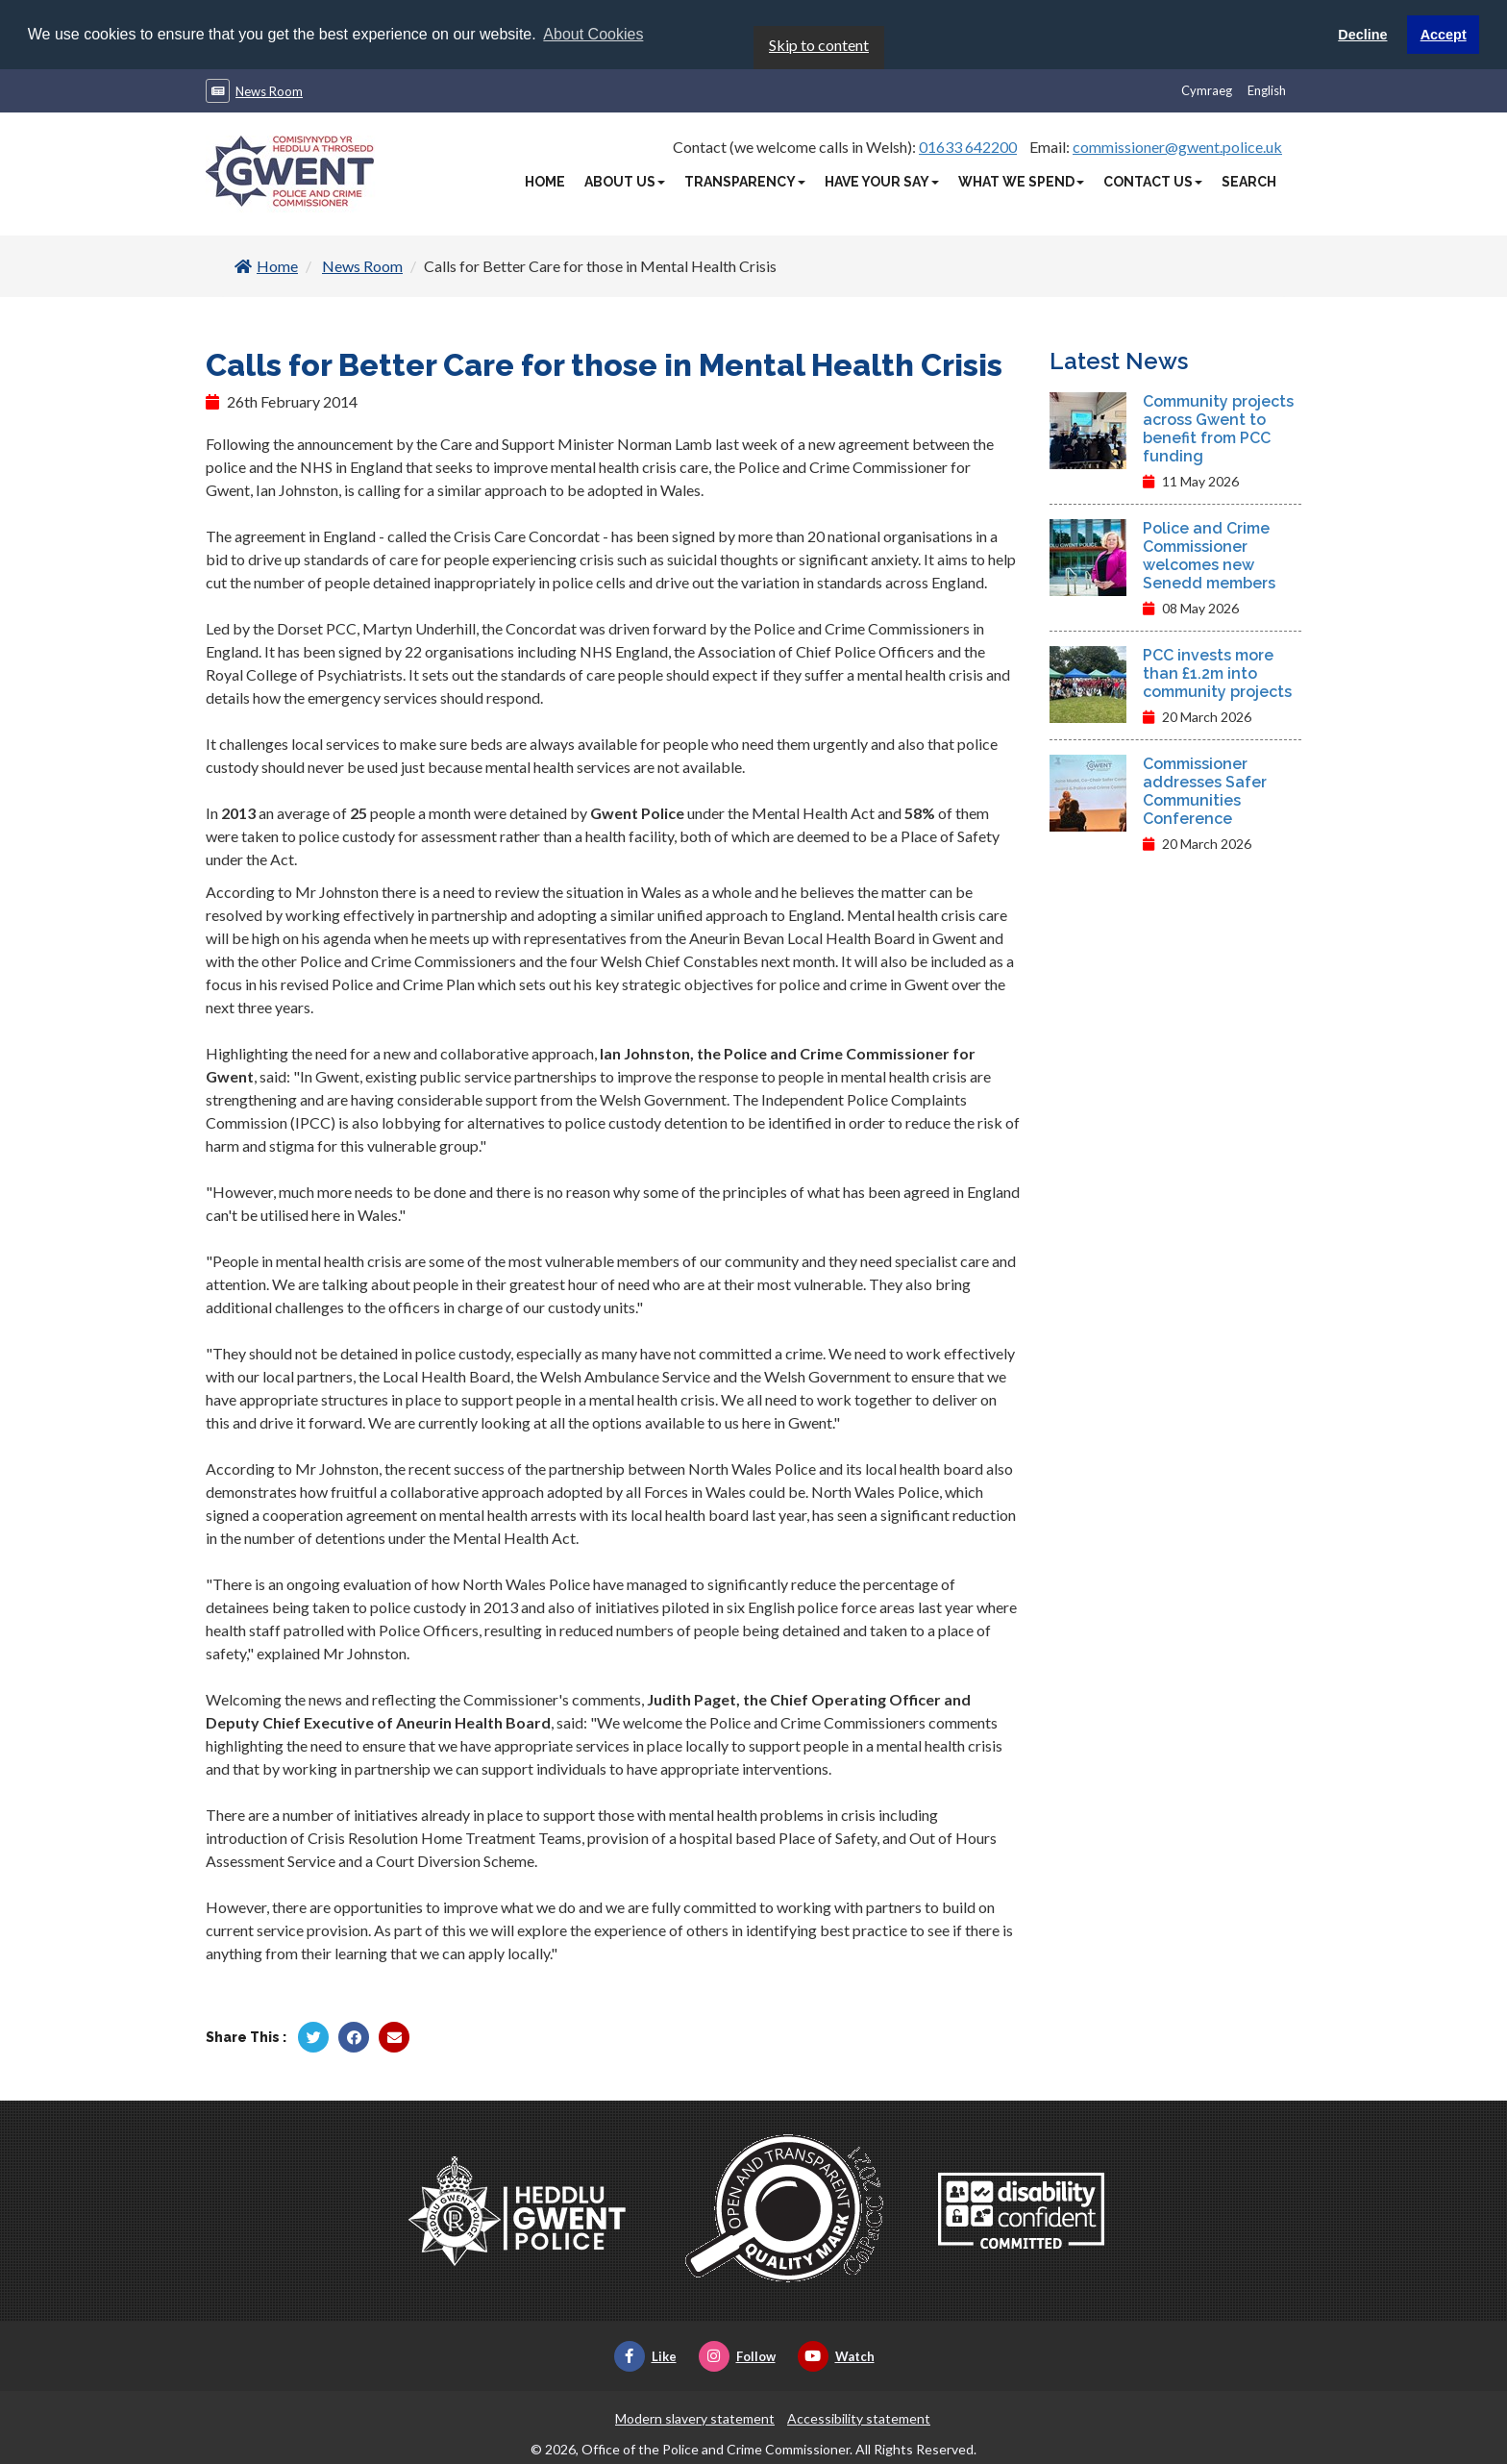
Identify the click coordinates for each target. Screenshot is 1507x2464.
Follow (737, 2355)
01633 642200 (968, 146)
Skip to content (819, 44)
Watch (836, 2355)
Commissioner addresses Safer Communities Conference (1205, 790)
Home (545, 180)
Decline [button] (1362, 34)
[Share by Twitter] (313, 2036)
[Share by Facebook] (353, 2036)
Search (1249, 180)
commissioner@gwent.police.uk (1177, 146)
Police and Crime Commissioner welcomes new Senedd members (1209, 554)
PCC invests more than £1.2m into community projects (1217, 672)
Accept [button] (1444, 34)
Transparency (744, 180)
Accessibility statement (858, 2417)
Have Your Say (882, 180)
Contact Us (1152, 180)
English (1267, 89)
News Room (269, 90)
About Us (624, 180)
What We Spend (1021, 180)
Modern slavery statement (695, 2417)
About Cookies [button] (593, 34)
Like (645, 2355)
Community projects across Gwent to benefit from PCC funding (1218, 427)
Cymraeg (1206, 89)
